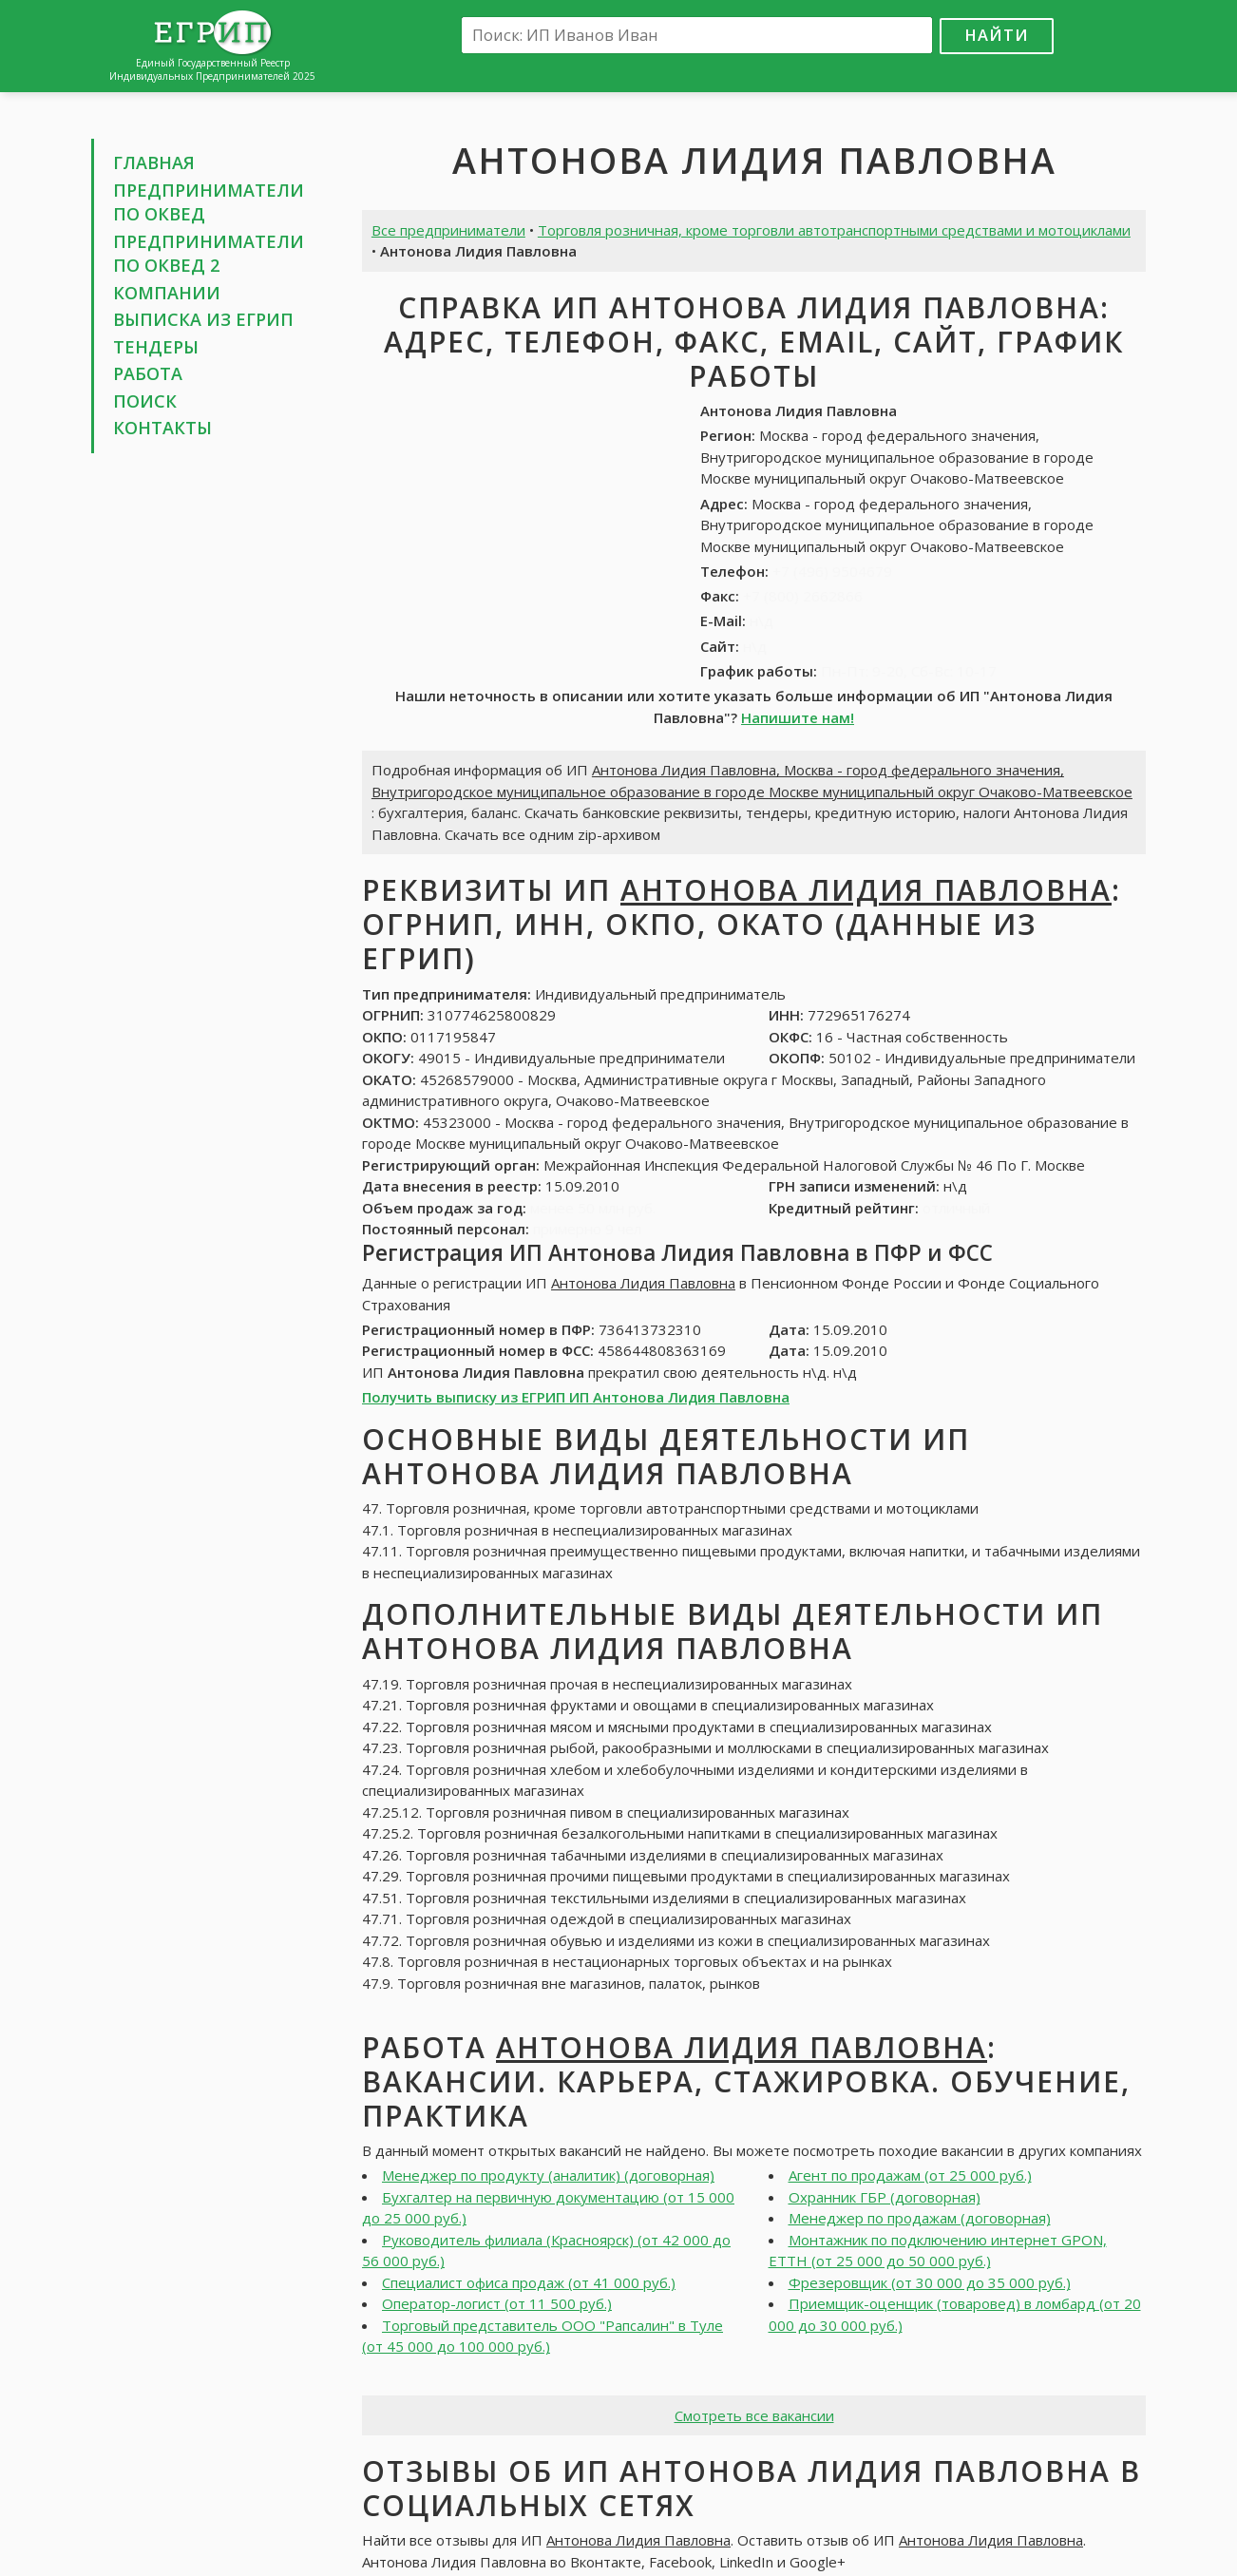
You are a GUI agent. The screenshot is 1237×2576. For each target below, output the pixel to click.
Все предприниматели (448, 229)
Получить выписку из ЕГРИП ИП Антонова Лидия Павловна (576, 1396)
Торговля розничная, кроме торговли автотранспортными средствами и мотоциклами (834, 229)
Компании (166, 292)
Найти (996, 35)
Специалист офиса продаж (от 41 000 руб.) (529, 2282)
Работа (147, 373)
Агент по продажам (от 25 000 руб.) (910, 2175)
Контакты (162, 427)
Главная (154, 162)
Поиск (145, 401)
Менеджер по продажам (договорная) (920, 2217)
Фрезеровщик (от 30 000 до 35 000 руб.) (930, 2282)
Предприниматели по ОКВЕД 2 (208, 253)
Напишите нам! (797, 717)
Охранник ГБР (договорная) (884, 2196)
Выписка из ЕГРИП (203, 319)
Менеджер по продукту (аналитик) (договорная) (548, 2175)
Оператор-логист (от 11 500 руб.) (497, 2303)
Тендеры (156, 346)
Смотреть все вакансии (754, 2415)
